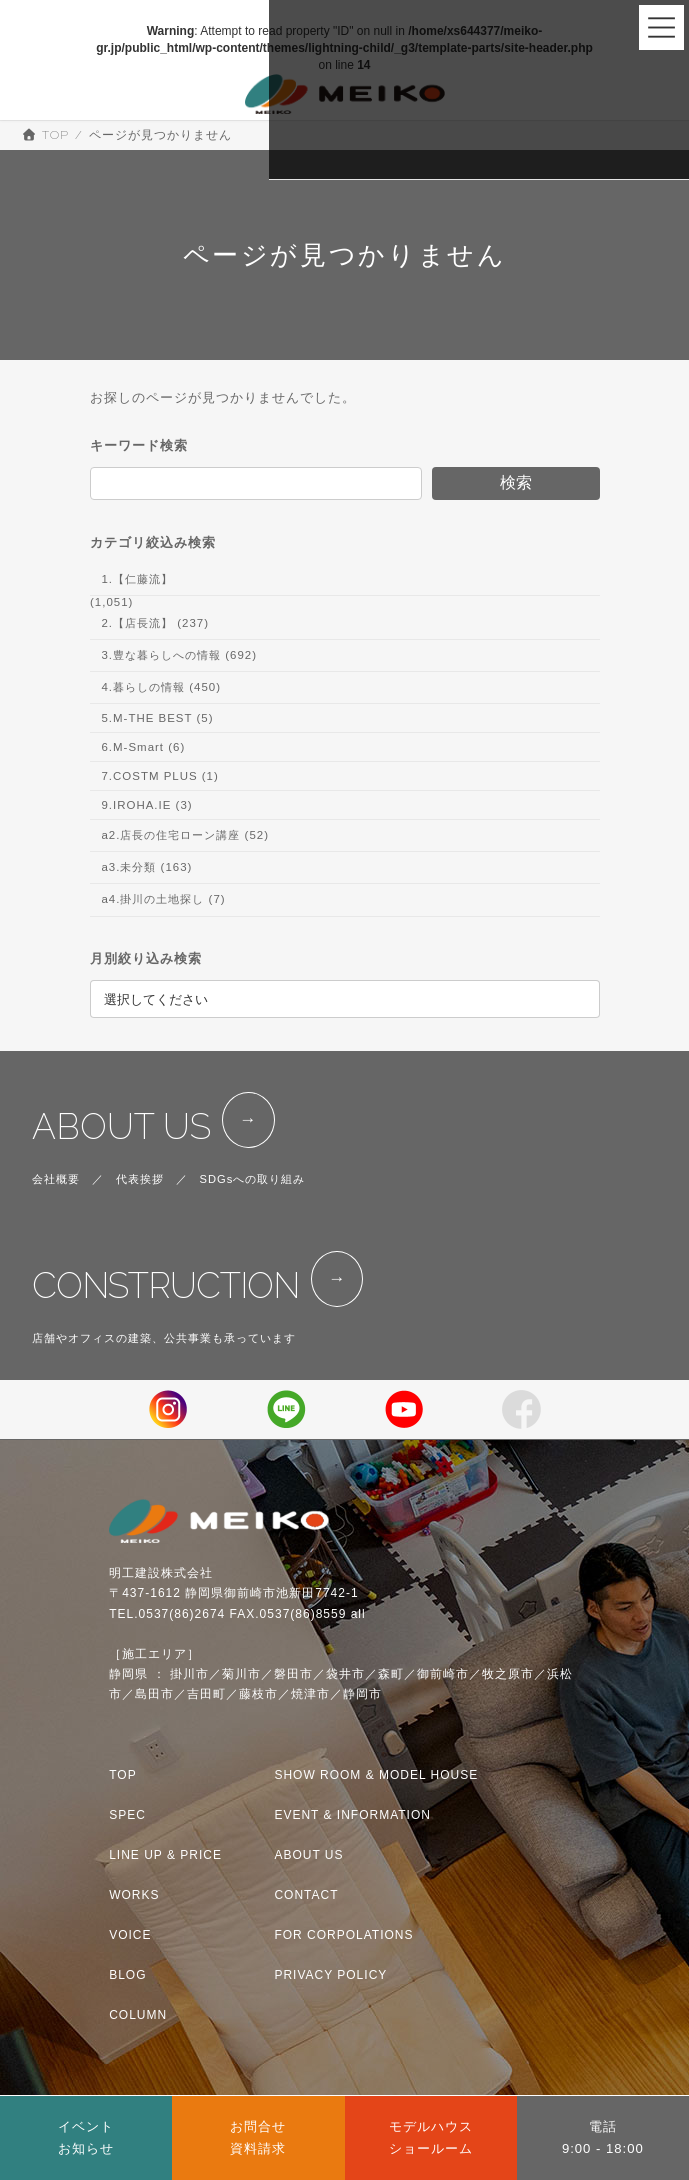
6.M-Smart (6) (143, 747)
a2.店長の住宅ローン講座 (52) (185, 835)
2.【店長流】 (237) (155, 623)
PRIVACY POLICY (330, 1975)
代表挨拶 (140, 1179)
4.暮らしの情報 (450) (161, 687)
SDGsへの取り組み (253, 1179)
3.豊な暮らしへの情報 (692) (179, 655)
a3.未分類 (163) (146, 868)
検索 (515, 482)
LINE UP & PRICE (165, 1855)
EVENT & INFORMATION (352, 1815)
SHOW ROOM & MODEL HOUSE (376, 1775)
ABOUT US (121, 1126)
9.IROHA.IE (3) (146, 805)
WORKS (134, 1895)
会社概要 (56, 1179)
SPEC (127, 1815)
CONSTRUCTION (165, 1285)
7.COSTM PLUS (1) (159, 776)
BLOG (127, 1975)
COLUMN (138, 2015)
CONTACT (306, 1895)
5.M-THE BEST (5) (157, 718)
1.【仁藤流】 (137, 579)
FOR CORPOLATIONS (343, 1935)
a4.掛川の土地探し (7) (163, 900)
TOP (122, 1775)
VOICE (130, 1935)
